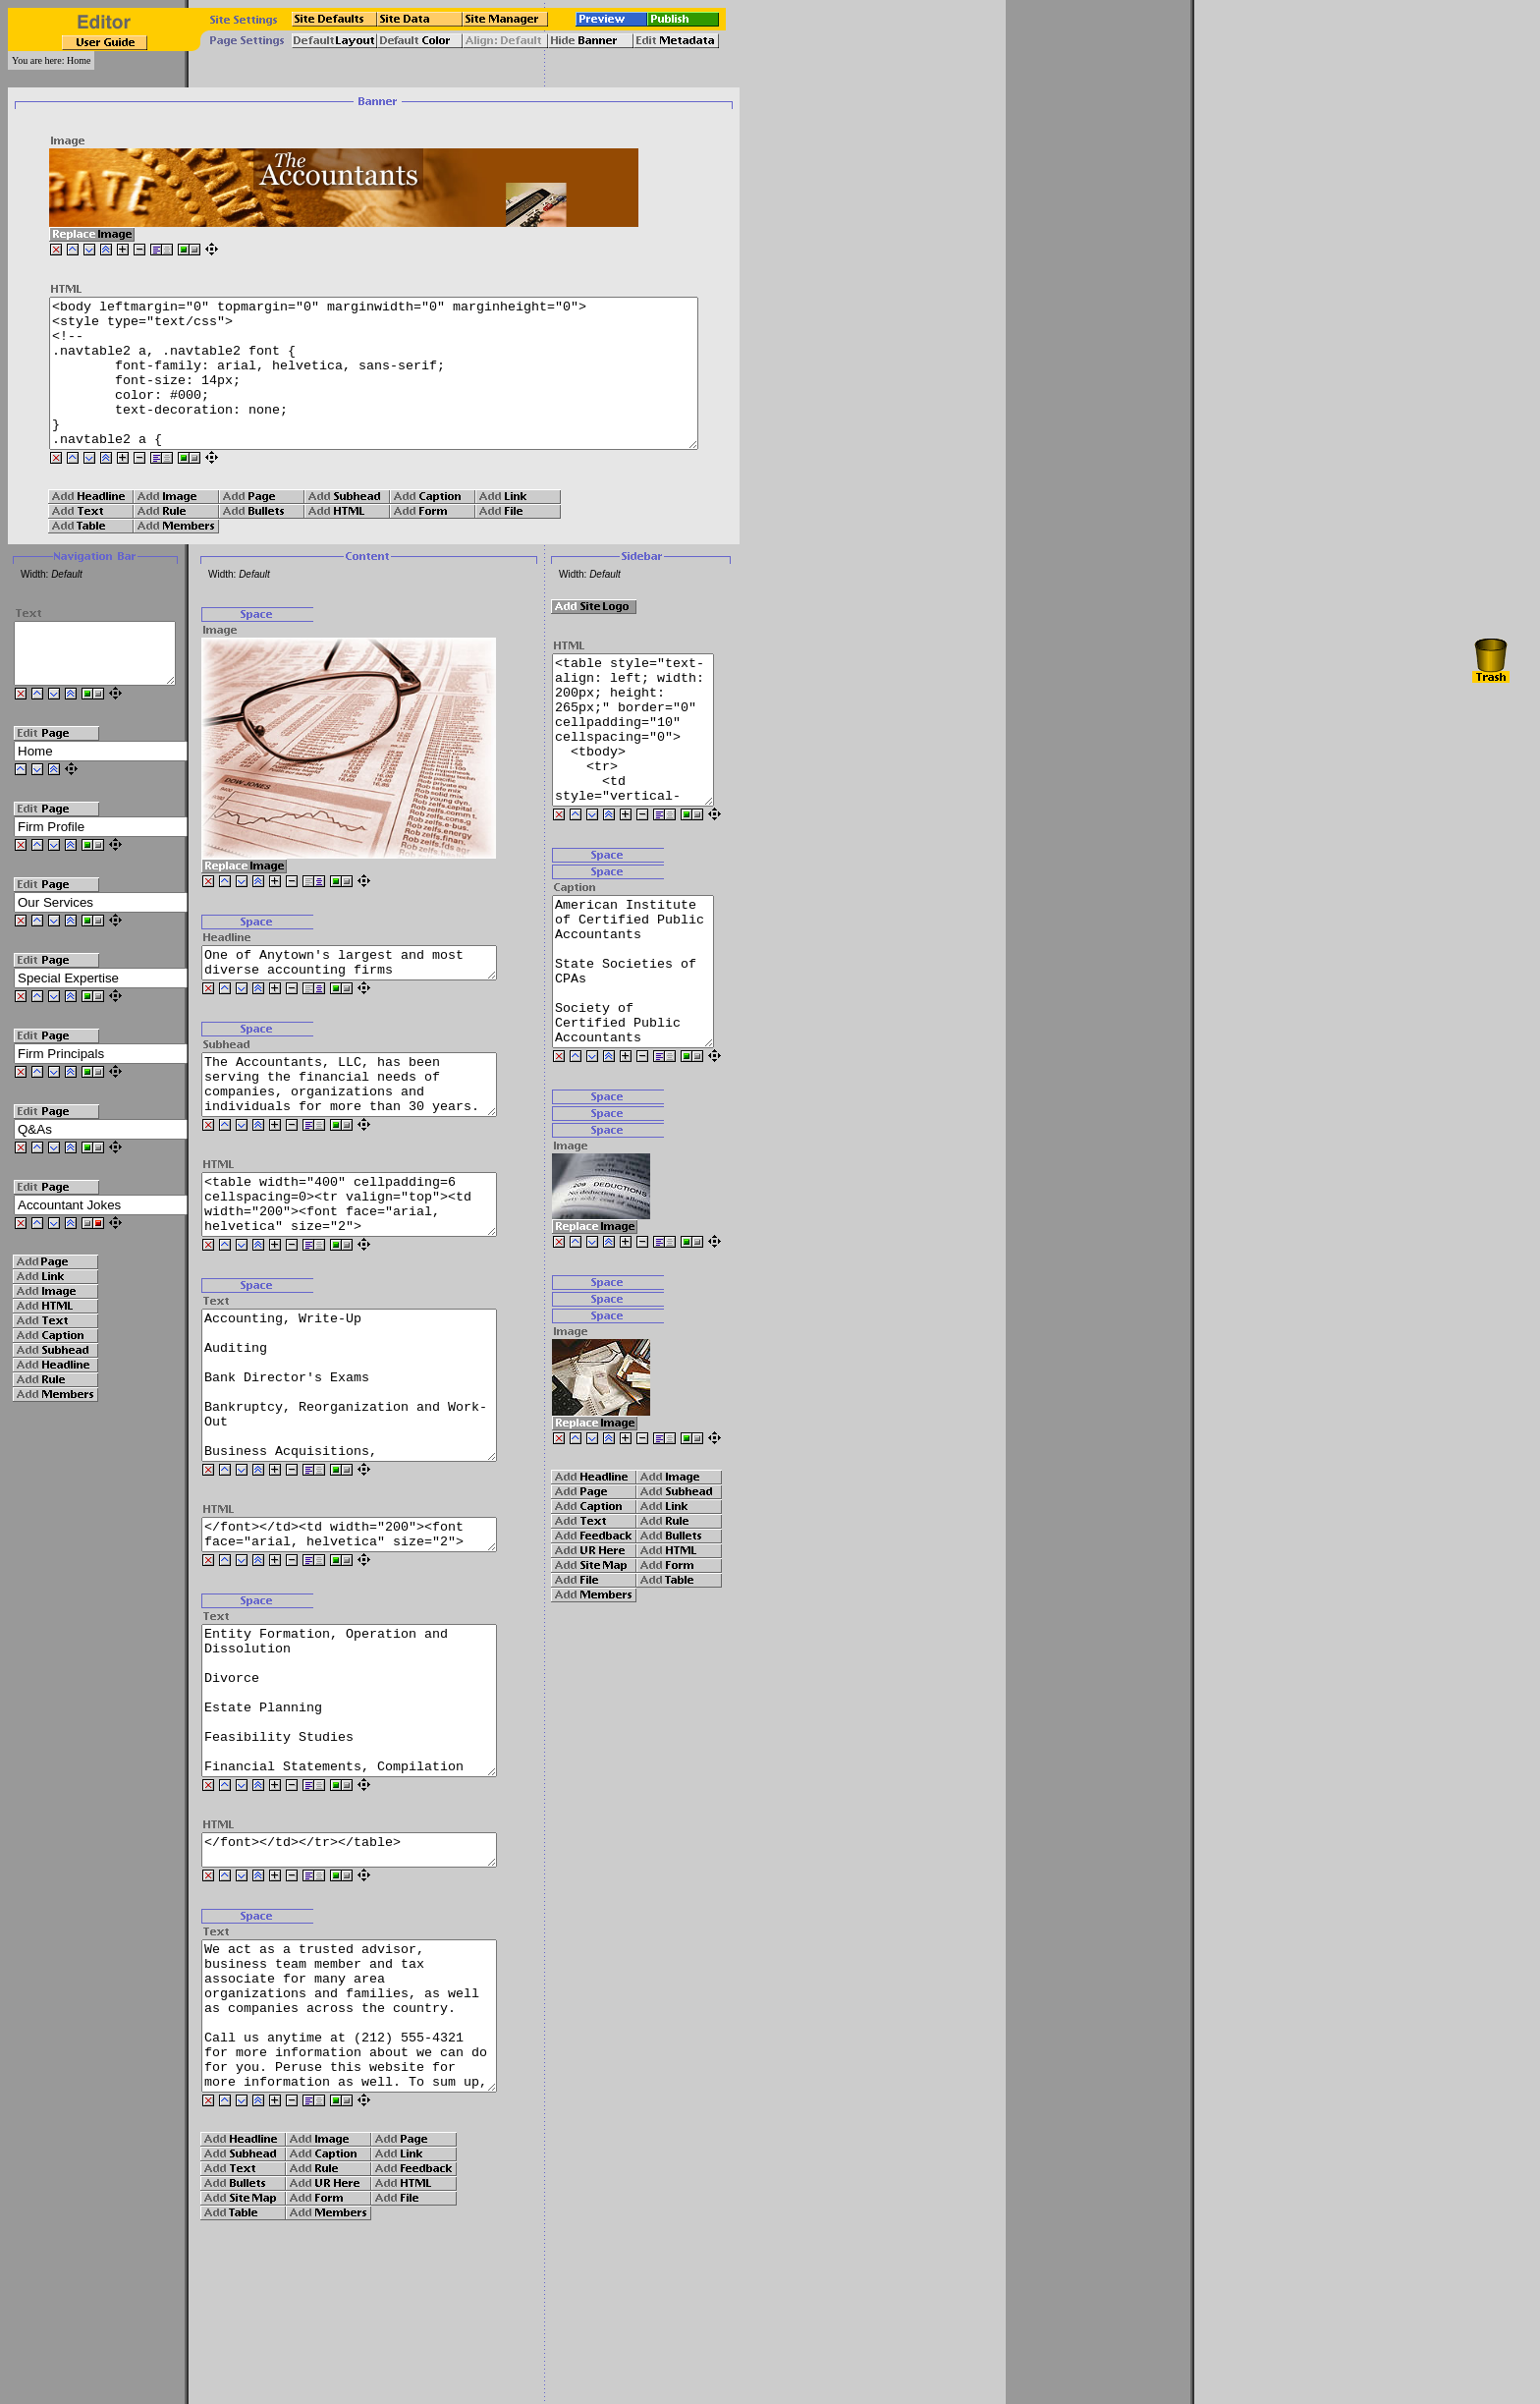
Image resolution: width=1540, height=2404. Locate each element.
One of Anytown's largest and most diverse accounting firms (370, 995)
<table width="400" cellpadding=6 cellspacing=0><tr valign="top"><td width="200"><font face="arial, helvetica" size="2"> (370, 1257)
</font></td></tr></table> (370, 1976)
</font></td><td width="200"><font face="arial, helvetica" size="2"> (370, 1626)
